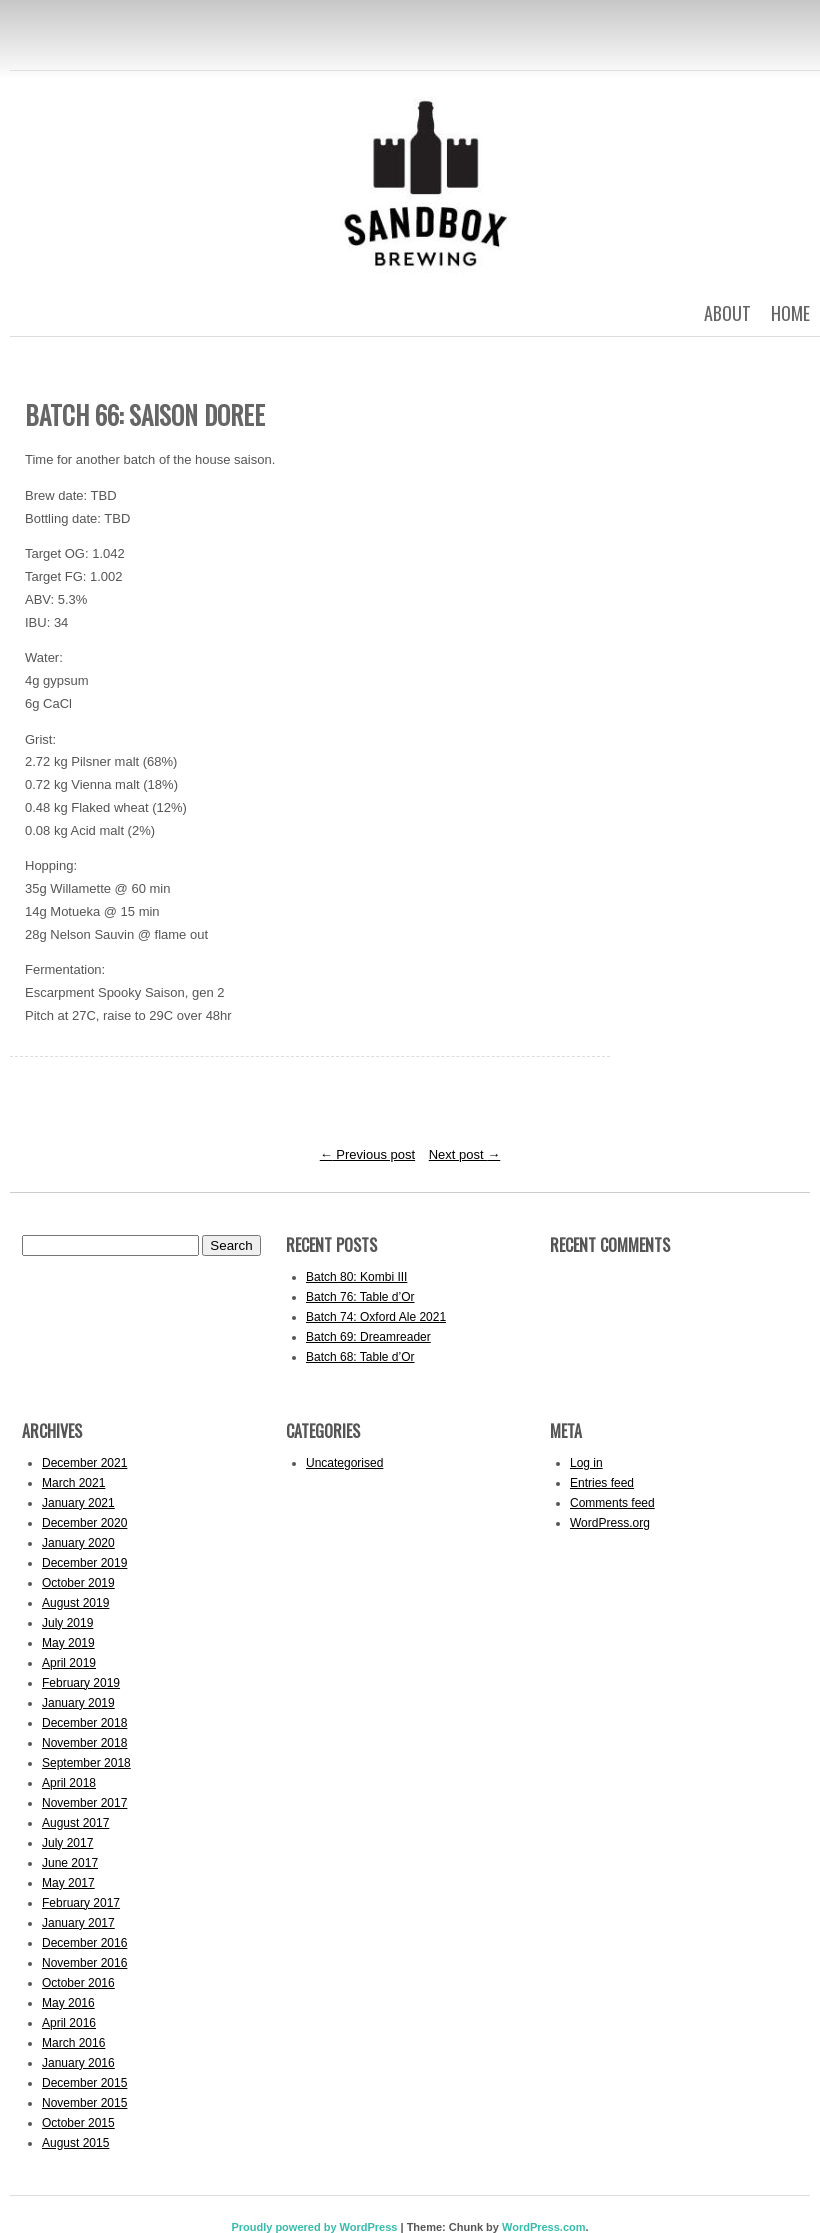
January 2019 (78, 1703)
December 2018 (84, 1723)
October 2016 (78, 1983)
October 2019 (78, 1583)
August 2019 (75, 1603)
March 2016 (73, 2043)
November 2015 (84, 2103)
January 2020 (78, 1543)
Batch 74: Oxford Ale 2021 (376, 1317)
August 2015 (75, 2143)
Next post (465, 1154)
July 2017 (67, 1843)
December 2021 (84, 1463)
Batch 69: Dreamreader (368, 1337)
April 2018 (69, 1783)
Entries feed (602, 1483)
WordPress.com (544, 2227)
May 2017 (68, 1883)
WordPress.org (610, 1523)
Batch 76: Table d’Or (360, 1297)
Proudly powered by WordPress (314, 2227)
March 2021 (73, 1483)
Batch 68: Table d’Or (360, 1357)
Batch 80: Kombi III (356, 1277)
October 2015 (78, 2123)
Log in (586, 1463)
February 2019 (81, 1683)
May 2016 (68, 2003)
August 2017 (75, 1823)
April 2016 (69, 2023)
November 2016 (84, 1963)
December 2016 (84, 1943)
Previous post (367, 1154)
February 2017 (81, 1903)
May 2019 (68, 1643)
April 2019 (69, 1663)
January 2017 (78, 1923)
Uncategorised (344, 1463)
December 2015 (84, 2083)
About (727, 313)
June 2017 (70, 1863)
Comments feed (612, 1503)
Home (790, 313)
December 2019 (84, 1563)
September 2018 (86, 1763)
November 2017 (84, 1803)
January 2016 (78, 2063)
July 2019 (67, 1623)
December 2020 (84, 1523)
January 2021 (78, 1503)
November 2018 (84, 1743)
